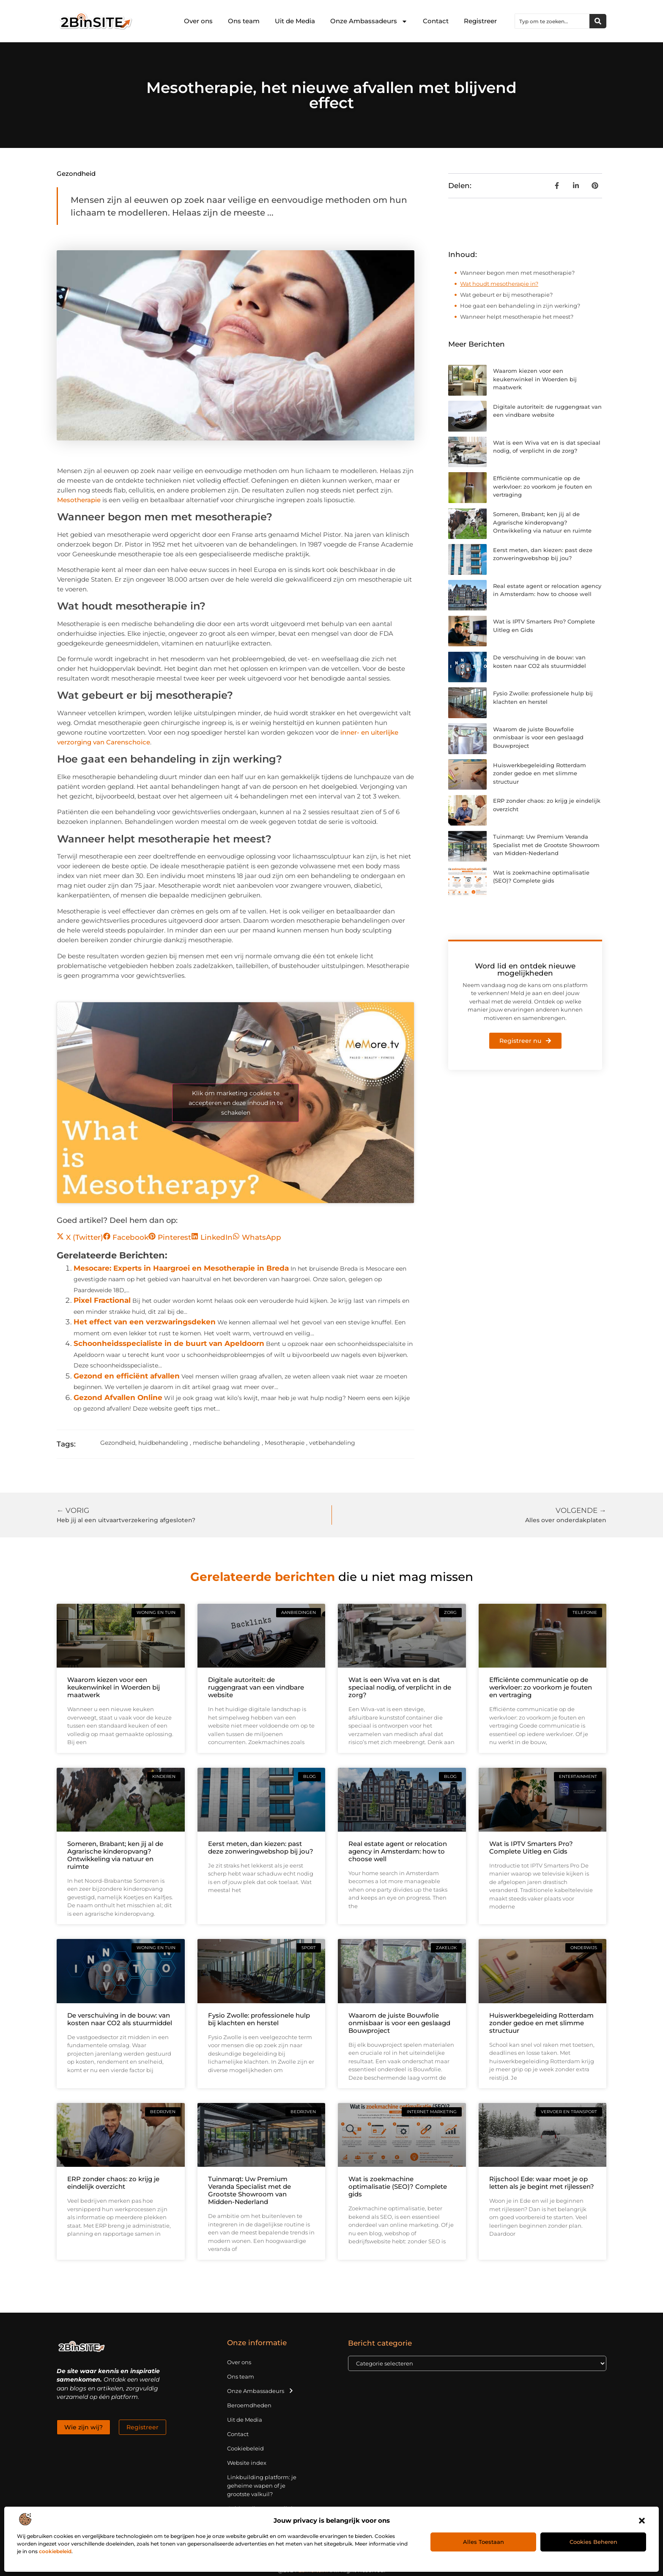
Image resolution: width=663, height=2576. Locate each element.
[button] (642, 2520)
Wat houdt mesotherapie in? (499, 283)
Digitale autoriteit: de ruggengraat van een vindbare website (256, 1687)
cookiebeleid (55, 2551)
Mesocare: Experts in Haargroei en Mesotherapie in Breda (181, 1268)
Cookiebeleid (245, 2448)
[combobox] (552, 21)
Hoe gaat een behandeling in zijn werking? (520, 305)
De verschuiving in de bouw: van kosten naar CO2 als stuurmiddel (119, 2019)
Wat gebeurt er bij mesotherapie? (506, 294)
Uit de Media (295, 21)
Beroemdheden (249, 2405)
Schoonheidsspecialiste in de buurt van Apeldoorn (169, 1343)
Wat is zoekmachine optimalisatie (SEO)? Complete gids (397, 2186)
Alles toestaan (483, 2541)
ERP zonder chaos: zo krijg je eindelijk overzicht (113, 2182)
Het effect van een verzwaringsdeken (145, 1322)
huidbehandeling (163, 1443)
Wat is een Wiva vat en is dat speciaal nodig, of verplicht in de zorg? (399, 1687)
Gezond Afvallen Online (118, 1397)
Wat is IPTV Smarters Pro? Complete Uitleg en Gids (531, 1847)
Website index (246, 2462)
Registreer (480, 21)
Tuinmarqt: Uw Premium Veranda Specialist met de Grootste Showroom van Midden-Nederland (546, 844)
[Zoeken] (597, 21)
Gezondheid (76, 174)
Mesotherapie (79, 500)
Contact (436, 21)
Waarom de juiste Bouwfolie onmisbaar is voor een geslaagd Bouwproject (538, 737)
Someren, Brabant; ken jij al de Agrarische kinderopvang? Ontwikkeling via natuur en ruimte (542, 522)
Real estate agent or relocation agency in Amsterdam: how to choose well (397, 1851)
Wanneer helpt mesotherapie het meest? (516, 316)
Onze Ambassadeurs (369, 21)
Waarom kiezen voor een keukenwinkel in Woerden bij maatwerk (535, 379)
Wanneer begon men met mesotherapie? (517, 272)
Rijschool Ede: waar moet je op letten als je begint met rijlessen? (541, 2182)
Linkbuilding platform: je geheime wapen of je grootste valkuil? (261, 2485)
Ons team (244, 21)
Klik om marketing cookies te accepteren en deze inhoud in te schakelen (236, 1102)
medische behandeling (226, 1443)
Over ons (198, 21)
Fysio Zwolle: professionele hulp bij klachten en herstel (259, 2019)
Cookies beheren (593, 2541)
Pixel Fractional (102, 1300)
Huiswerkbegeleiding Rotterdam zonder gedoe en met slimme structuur (539, 773)
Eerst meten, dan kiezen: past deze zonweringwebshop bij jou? (260, 1847)
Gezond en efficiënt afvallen (127, 1376)
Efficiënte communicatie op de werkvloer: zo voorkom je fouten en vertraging (542, 486)
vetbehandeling (332, 1443)
